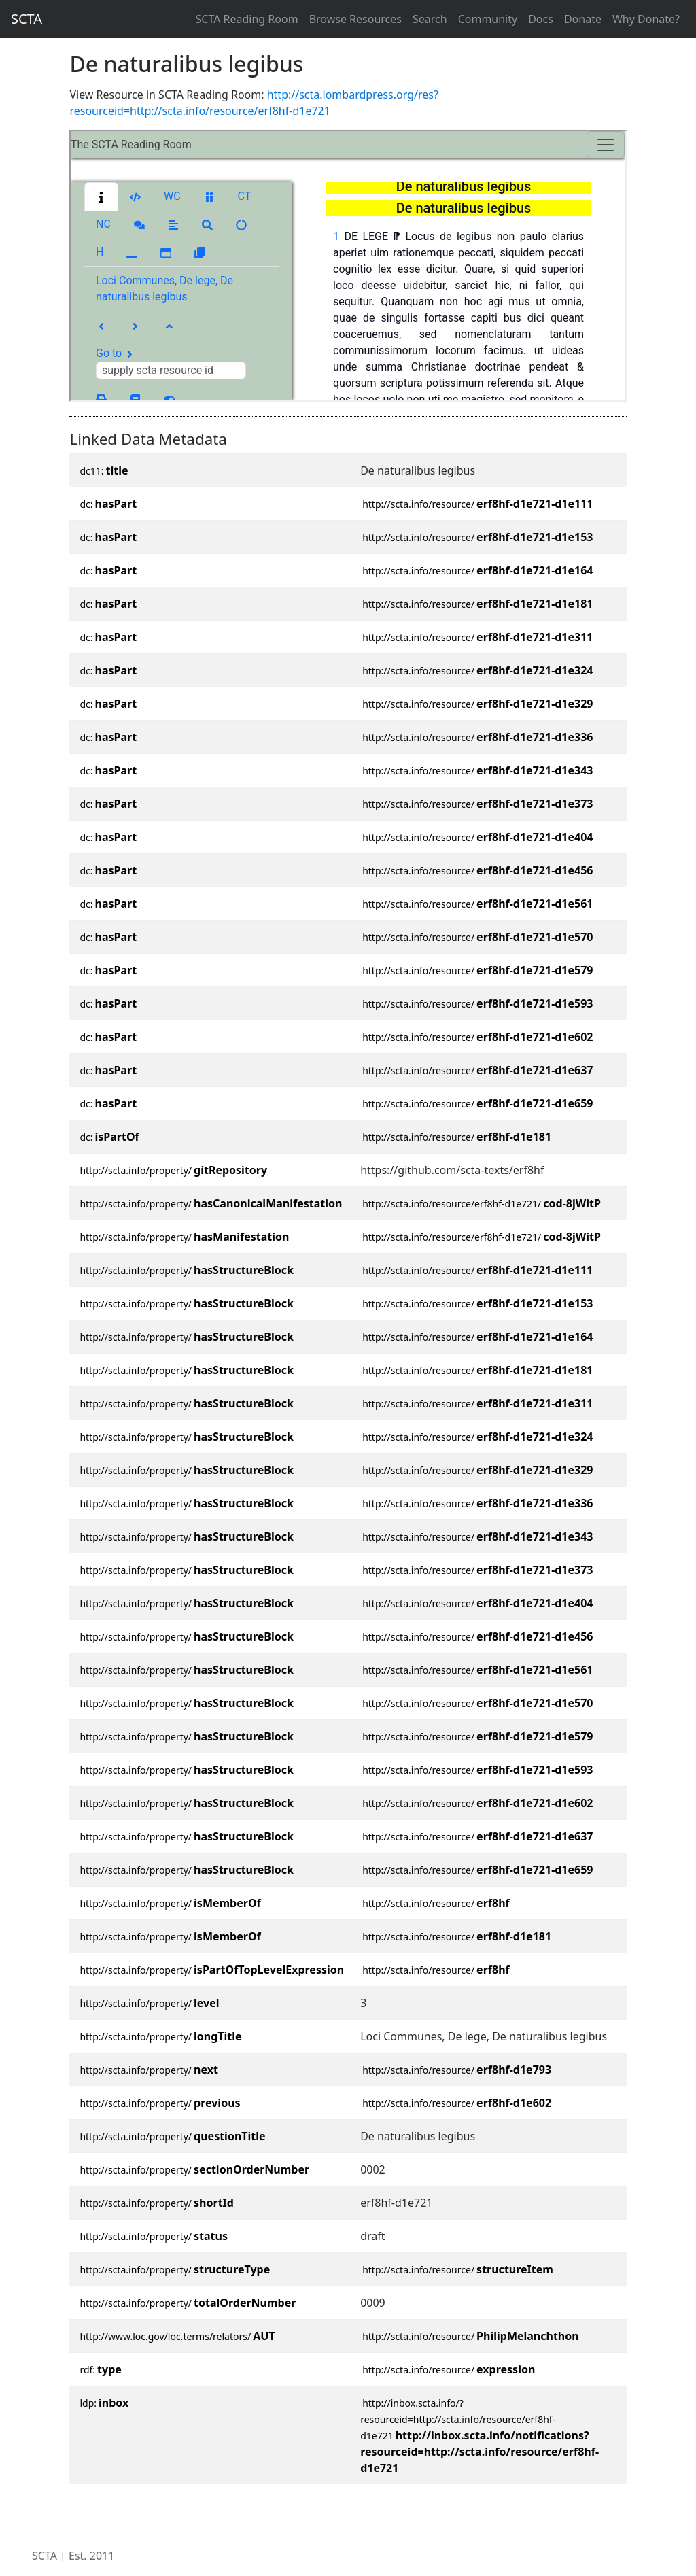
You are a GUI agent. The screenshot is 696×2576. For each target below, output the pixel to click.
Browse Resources (355, 19)
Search (430, 19)
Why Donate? (646, 19)
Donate (583, 19)
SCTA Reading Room (247, 19)
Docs (540, 19)
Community (488, 19)
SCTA (26, 19)
